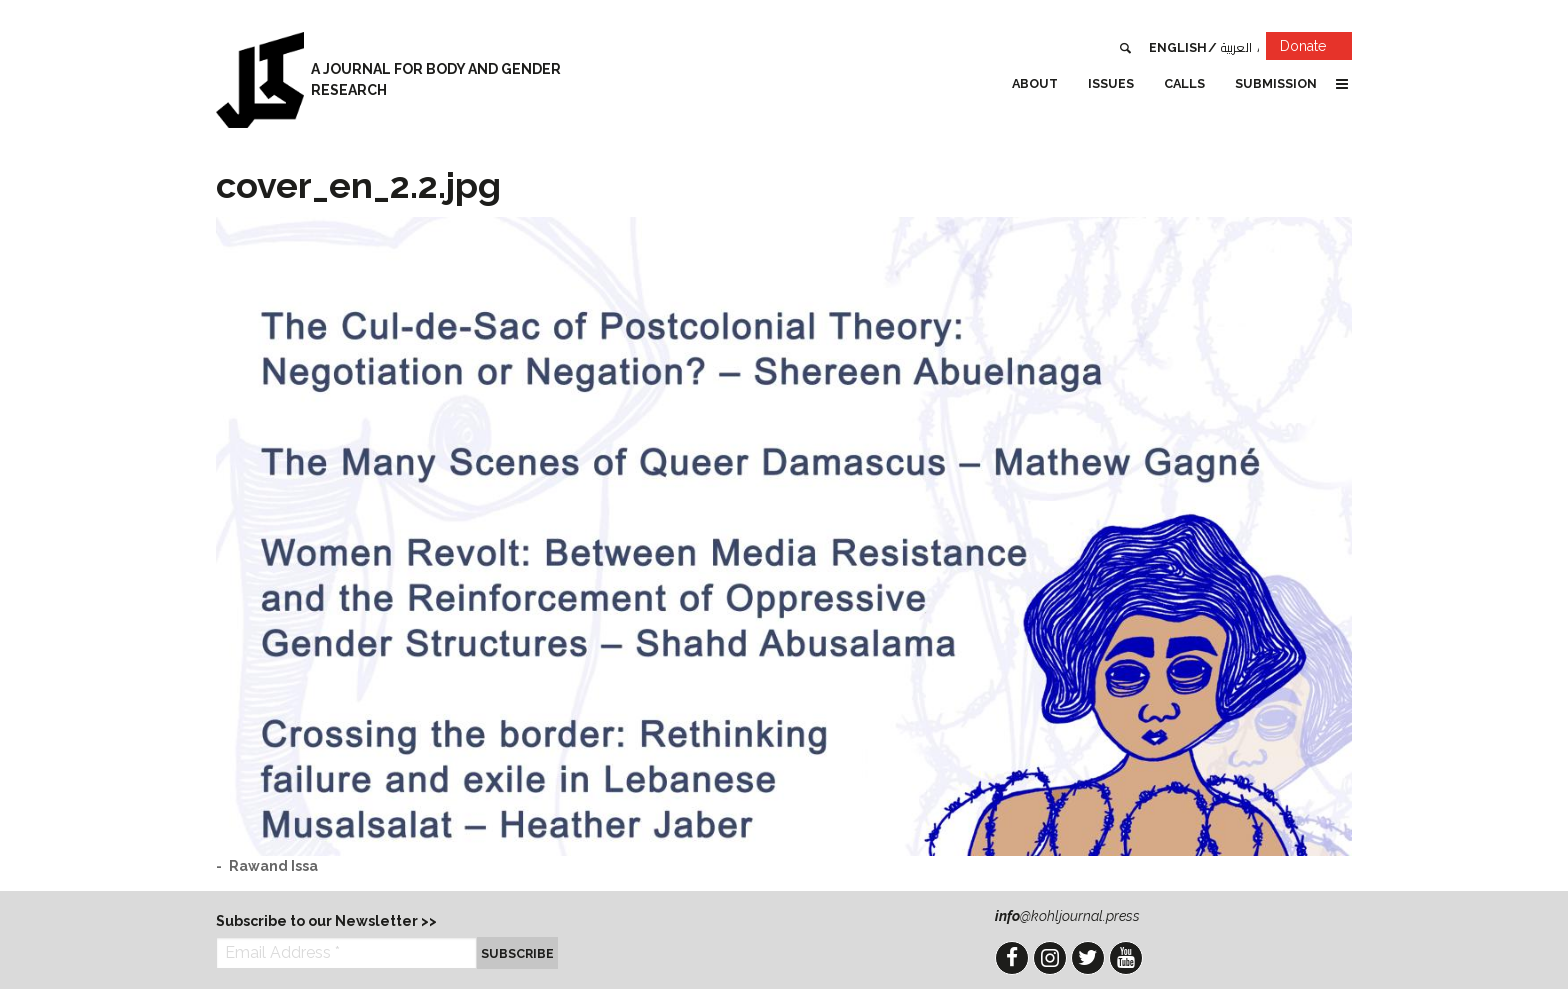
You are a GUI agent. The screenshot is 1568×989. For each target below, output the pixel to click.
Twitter (1088, 958)
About (1035, 83)
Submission (1276, 83)
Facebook (1012, 958)
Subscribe (517, 953)
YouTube (1126, 958)
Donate (1316, 49)
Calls (1184, 83)
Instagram (1050, 958)
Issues (1111, 83)
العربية (1236, 47)
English (1178, 47)
